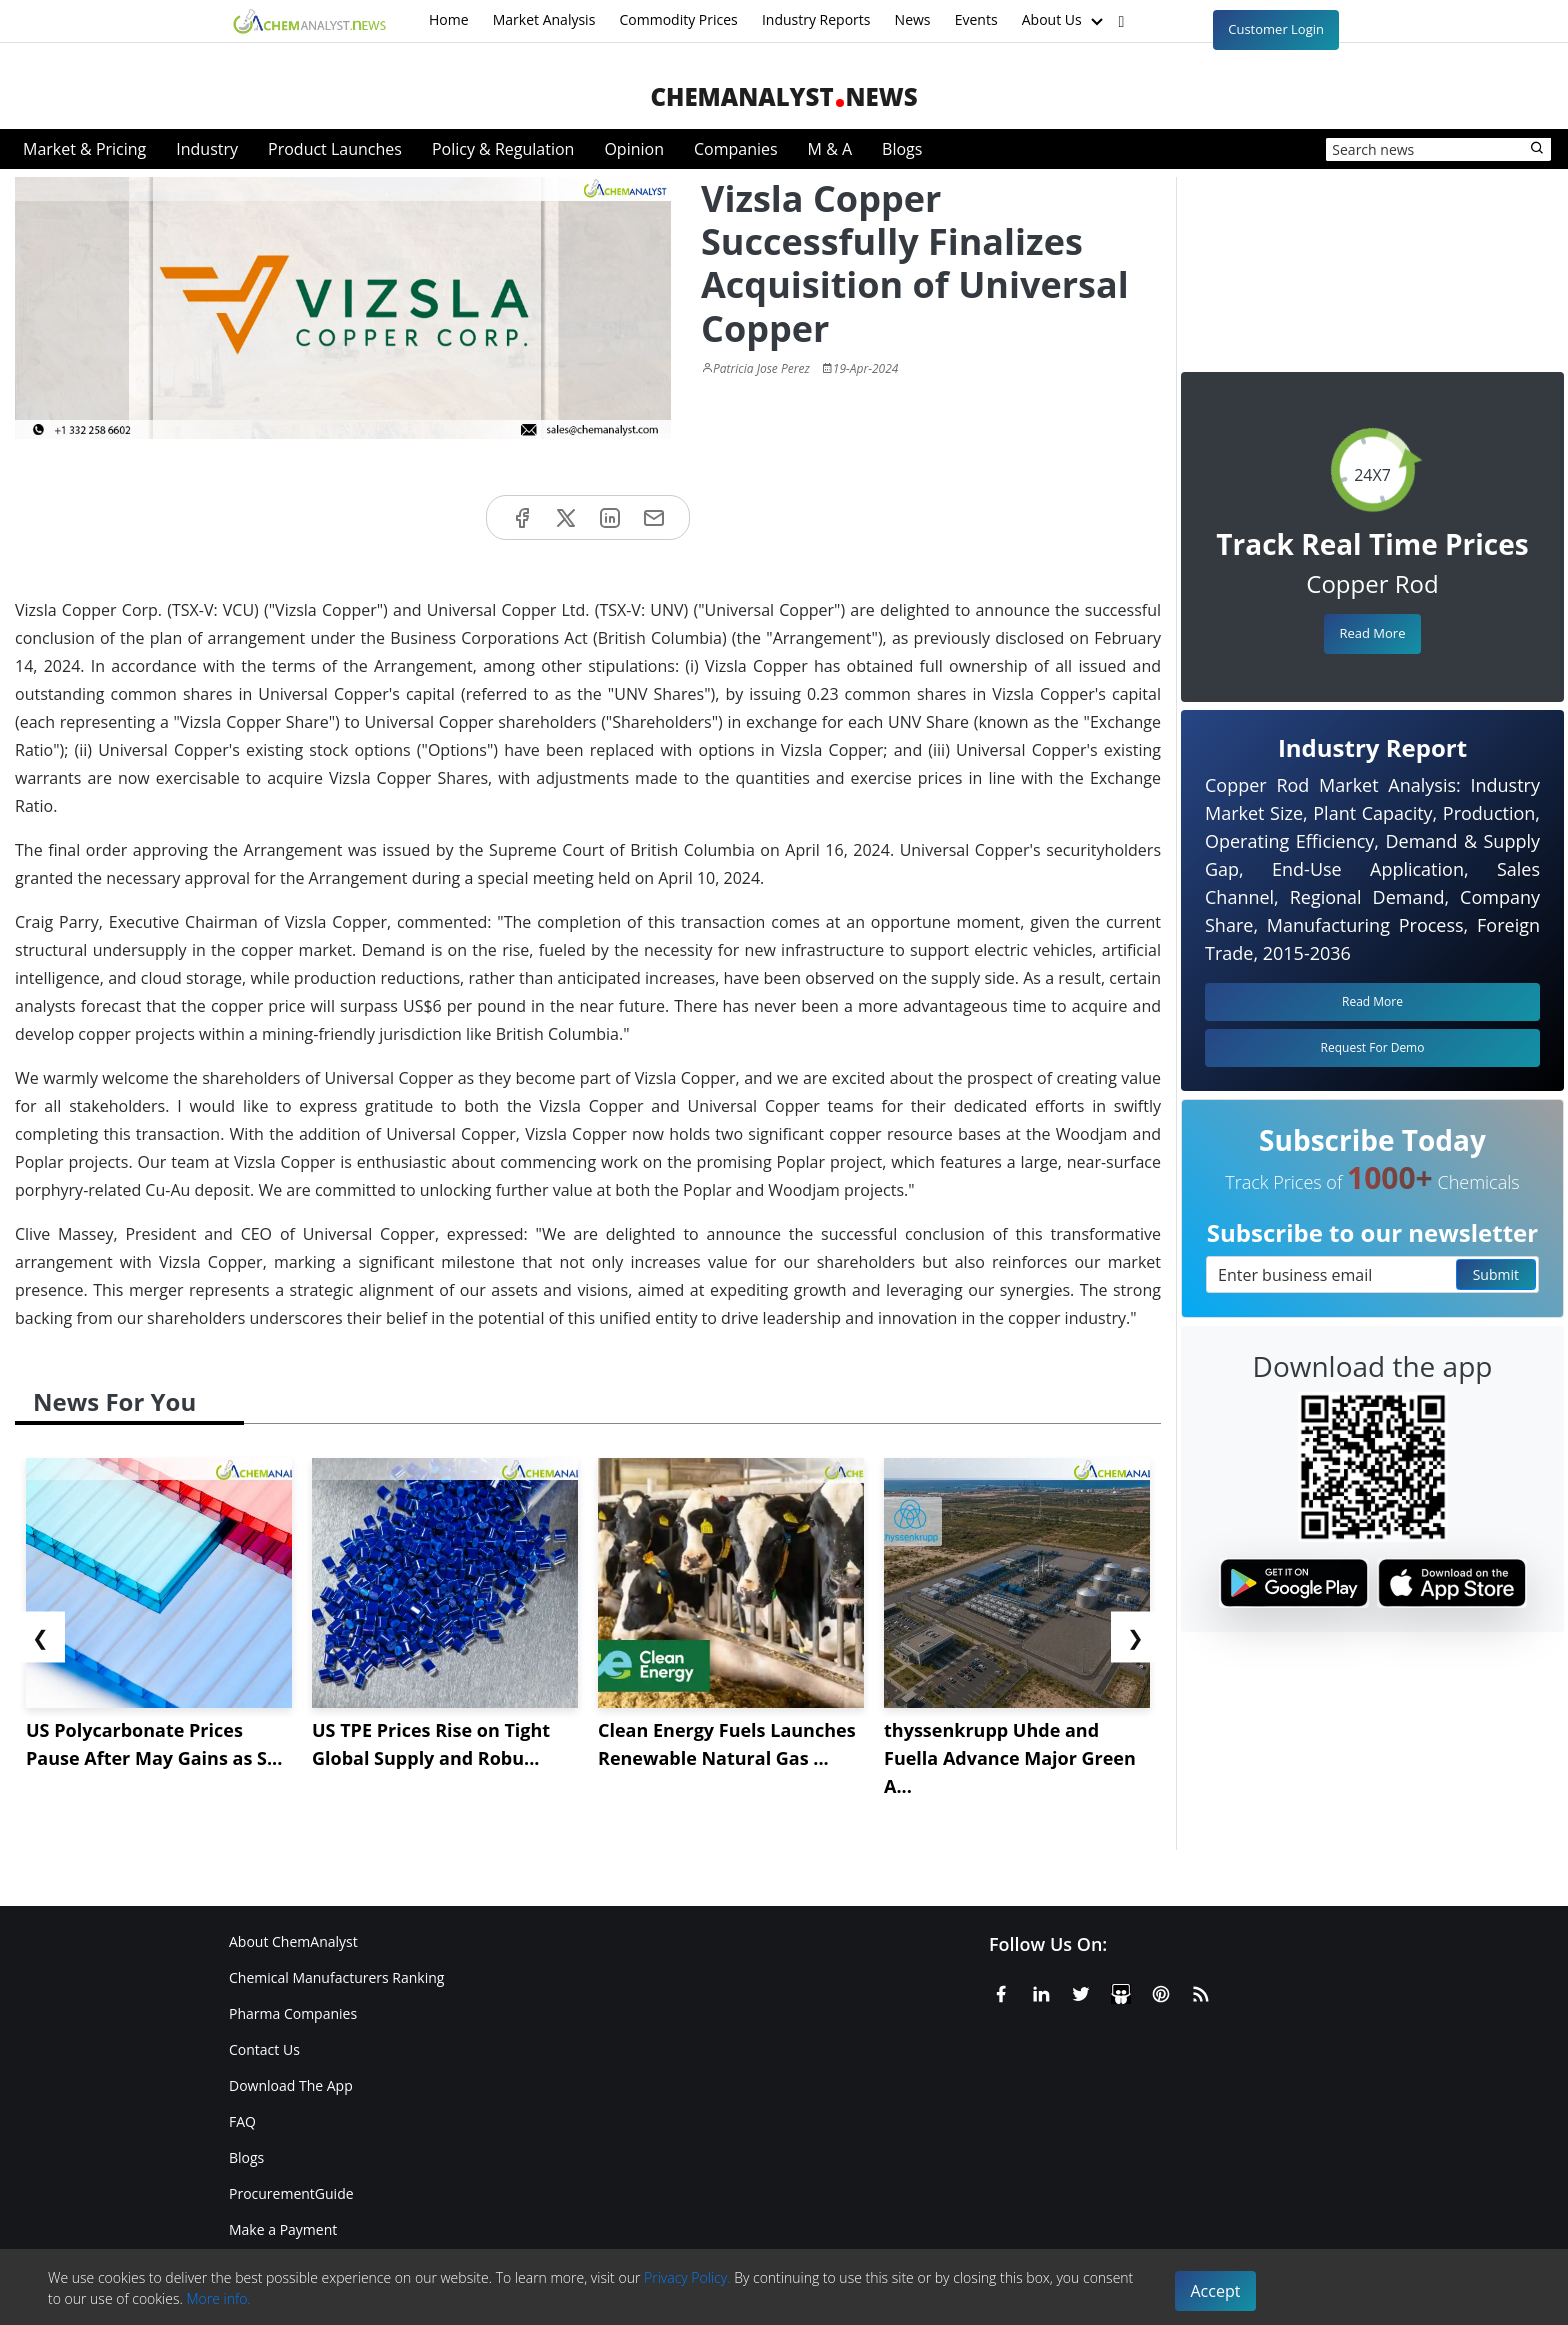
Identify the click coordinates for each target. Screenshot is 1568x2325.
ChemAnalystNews (783, 96)
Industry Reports (816, 19)
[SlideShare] (1121, 1991)
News (913, 19)
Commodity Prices (678, 19)
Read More (1372, 633)
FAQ (242, 2121)
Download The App (291, 2085)
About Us (1065, 21)
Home (449, 19)
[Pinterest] (1161, 1991)
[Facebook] (1001, 1991)
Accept (1216, 2291)
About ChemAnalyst (293, 1941)
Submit (1496, 1274)
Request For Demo (1373, 1047)
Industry (207, 149)
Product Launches (335, 149)
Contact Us (264, 2049)
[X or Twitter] (1081, 1991)
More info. (218, 2298)
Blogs (902, 149)
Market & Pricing (84, 149)
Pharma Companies (293, 2013)
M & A (830, 149)
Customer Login (1276, 29)
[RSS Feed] (1201, 1991)
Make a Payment (283, 2229)
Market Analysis (544, 19)
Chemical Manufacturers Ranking (336, 1977)
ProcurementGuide (291, 2193)
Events (976, 19)
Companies (736, 149)
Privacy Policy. (687, 2277)
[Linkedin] (1041, 1991)
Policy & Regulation (503, 149)
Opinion (634, 149)
